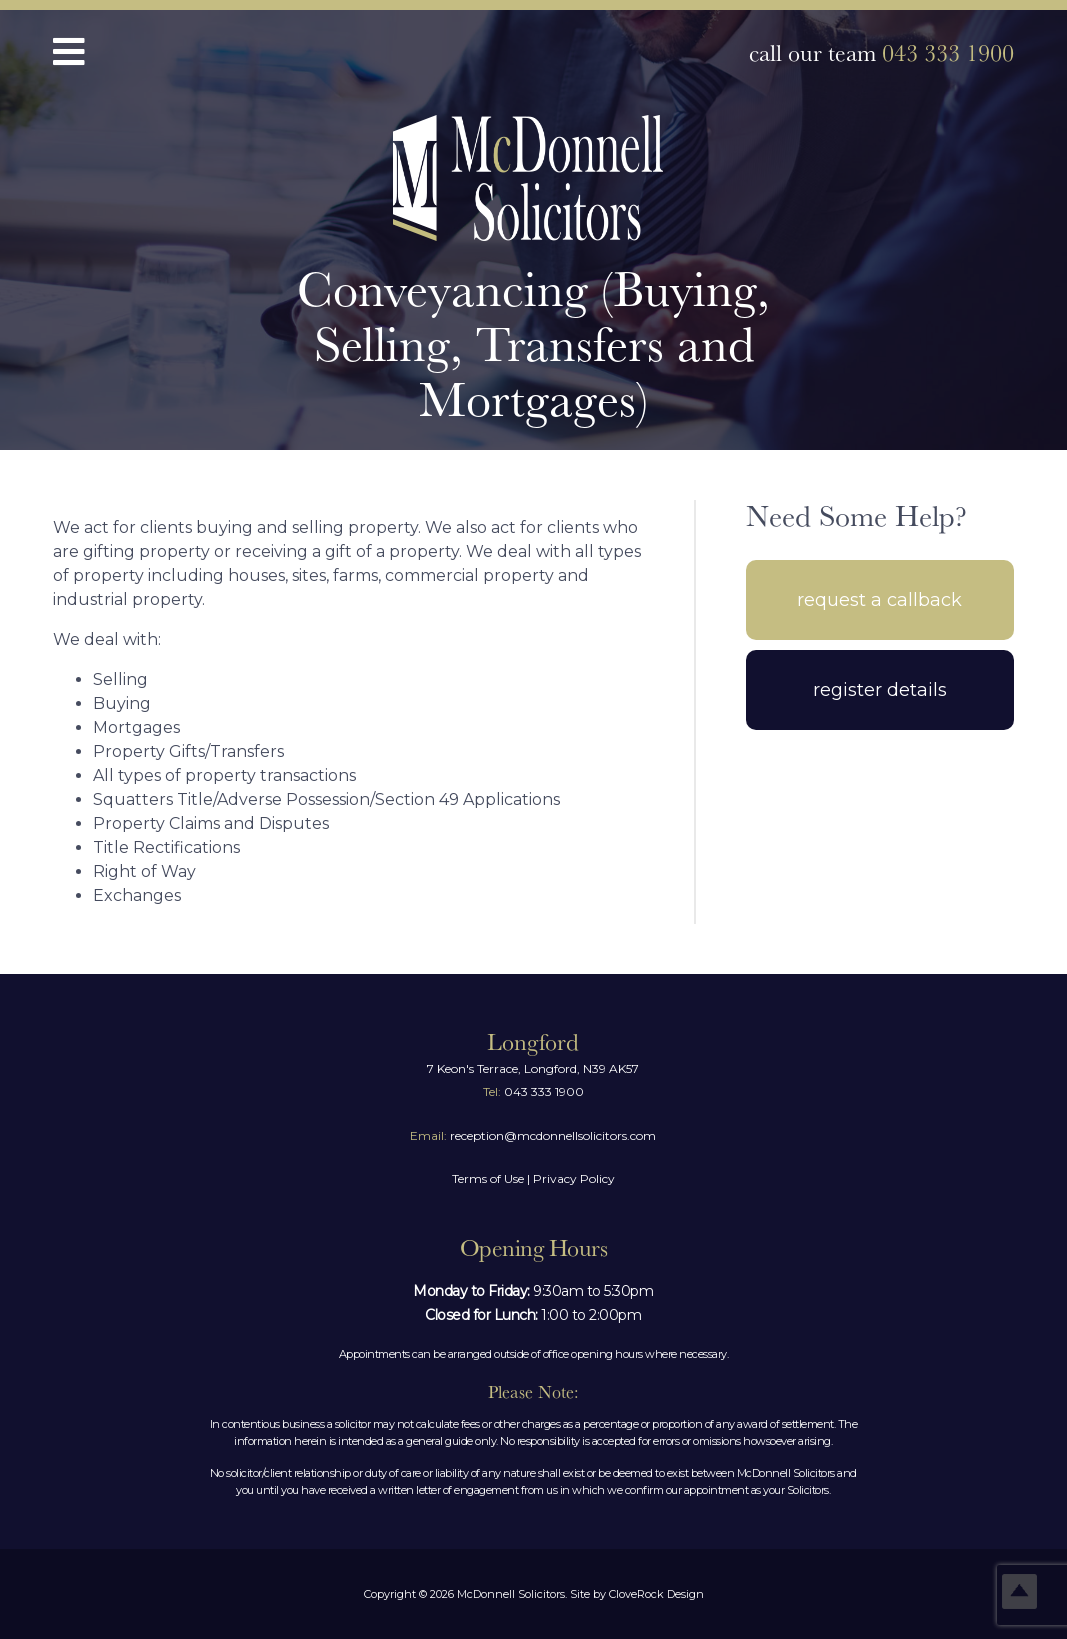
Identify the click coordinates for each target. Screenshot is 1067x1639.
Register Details (880, 690)
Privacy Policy (574, 1178)
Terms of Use (488, 1178)
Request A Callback (879, 600)
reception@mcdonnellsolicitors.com (533, 1135)
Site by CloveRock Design (637, 1594)
